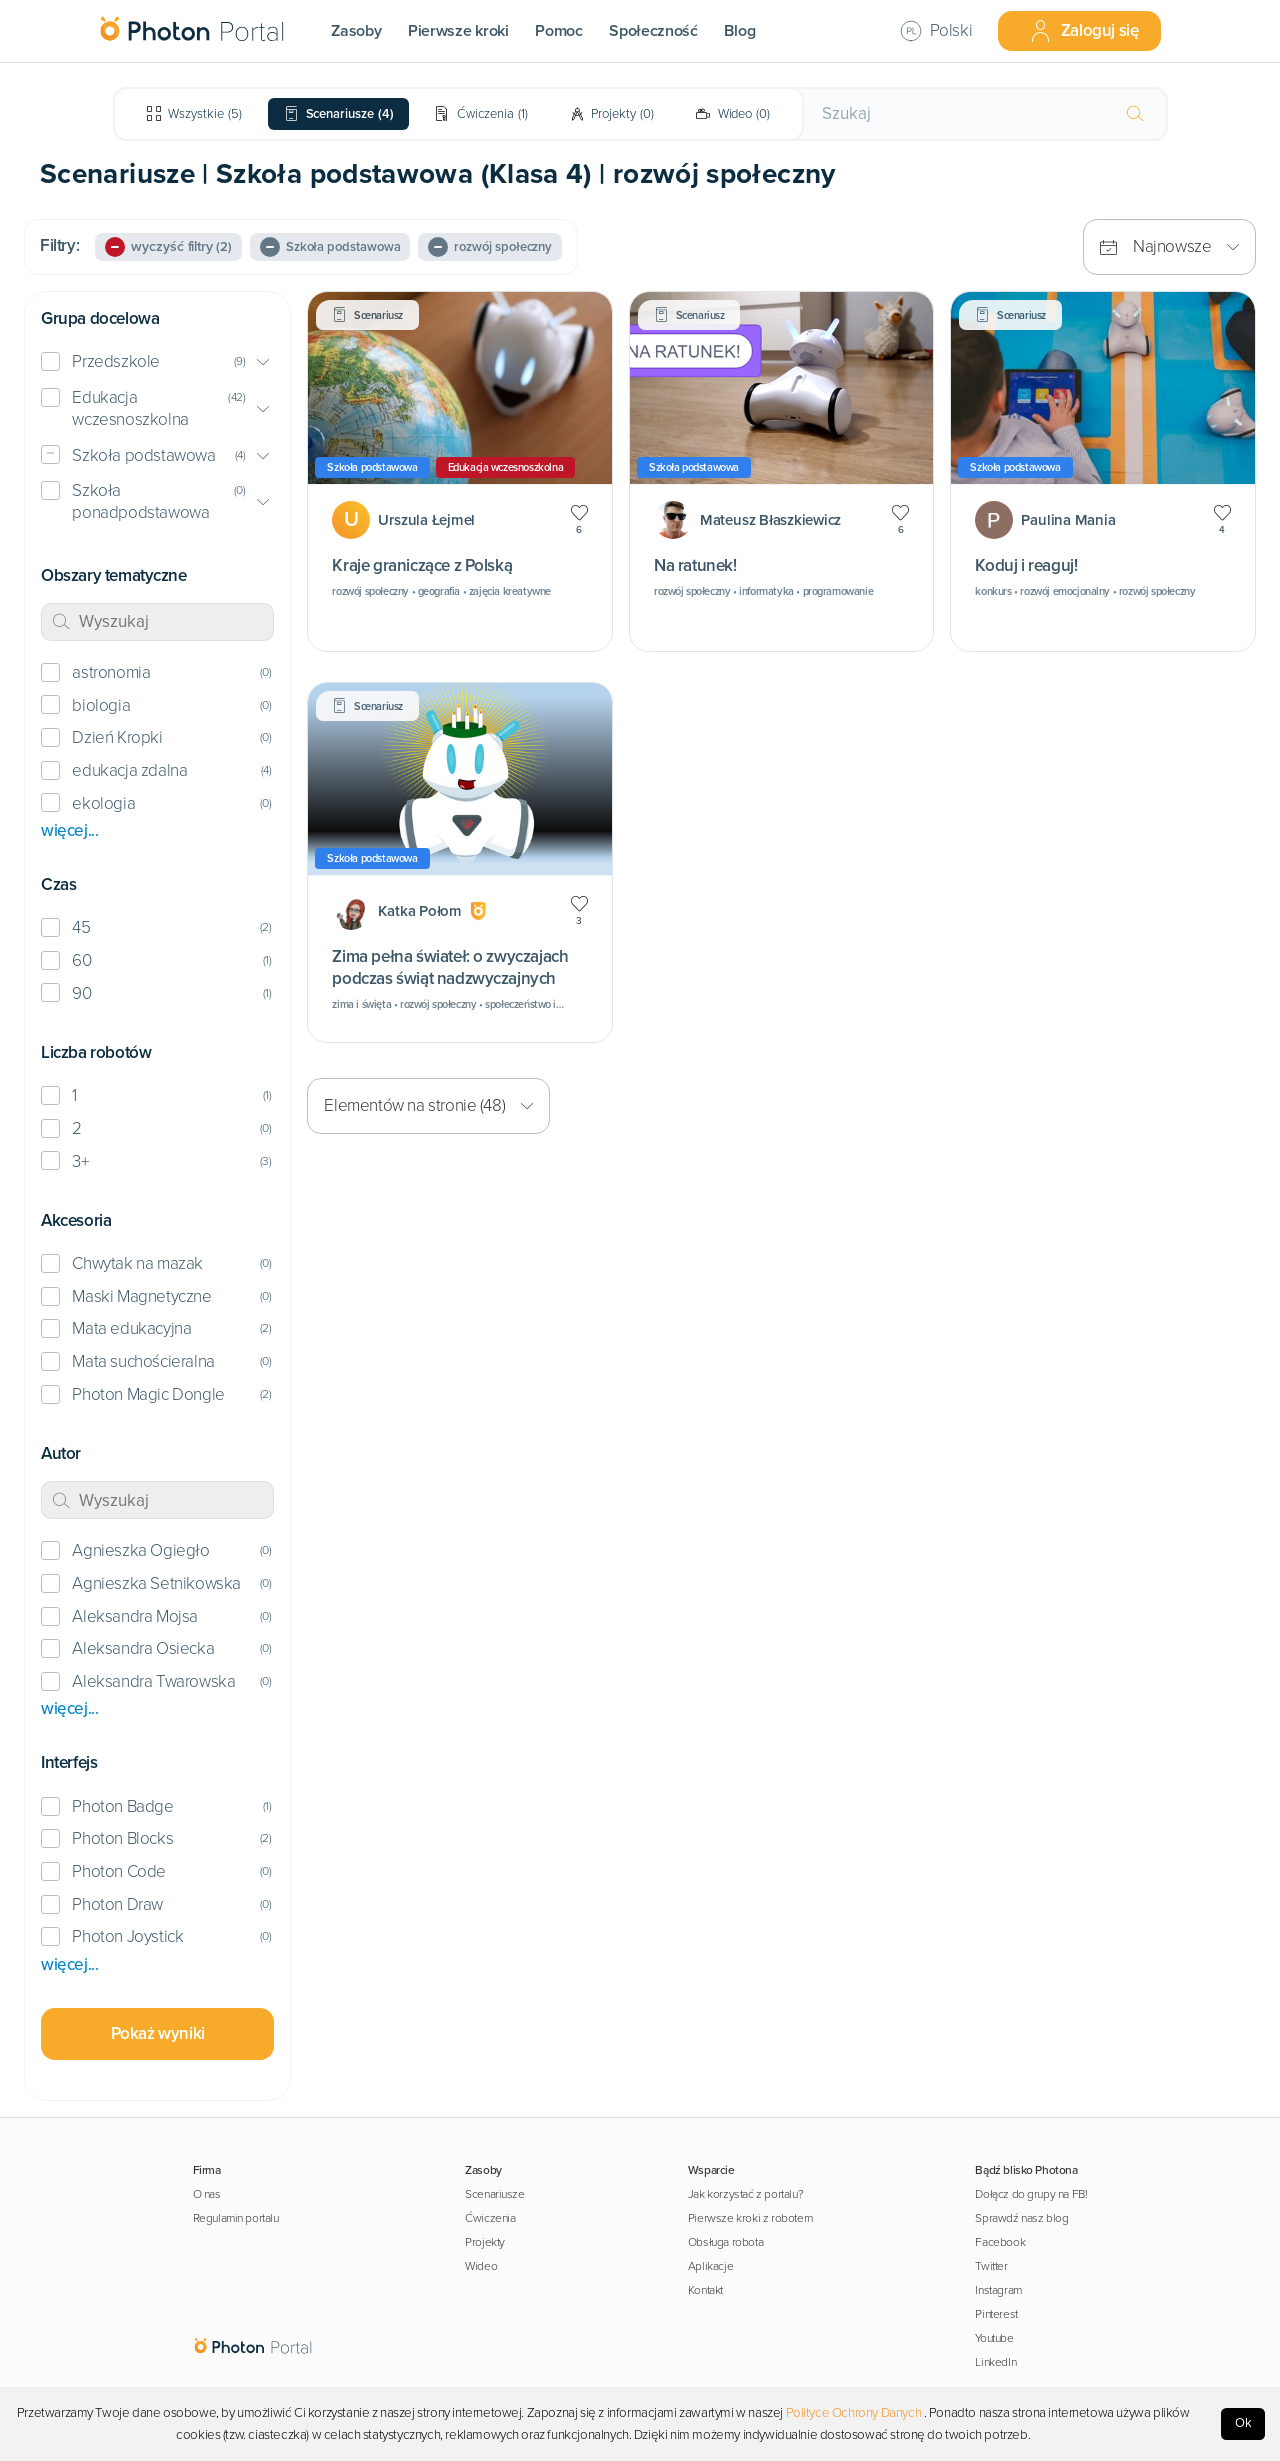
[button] (157, 362)
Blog (739, 31)
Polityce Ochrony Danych (854, 2413)
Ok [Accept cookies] (1243, 2423)
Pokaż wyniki (158, 2033)
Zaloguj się (1084, 31)
